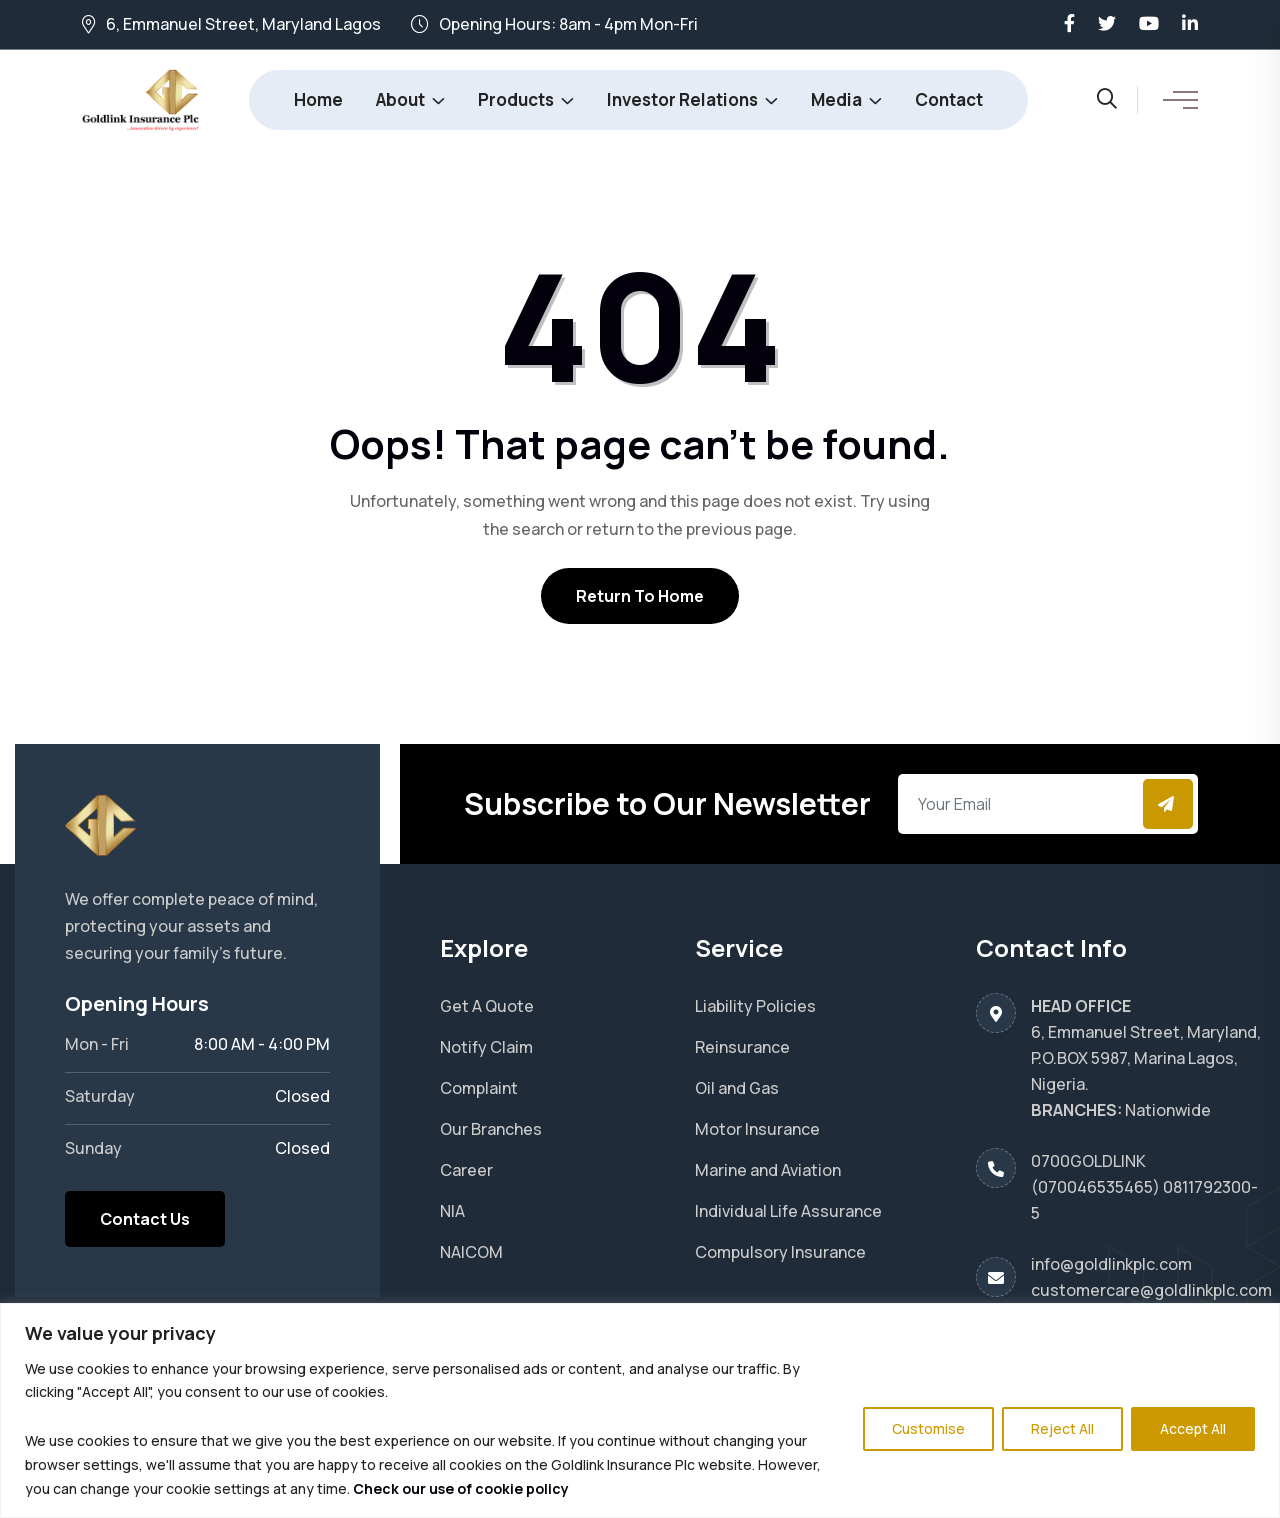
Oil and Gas (737, 1088)
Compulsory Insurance (780, 1252)
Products (516, 99)
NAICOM (471, 1252)
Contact (949, 99)
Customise (928, 1428)
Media (836, 99)
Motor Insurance (757, 1129)
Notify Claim (486, 1047)
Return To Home (640, 596)
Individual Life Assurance (788, 1211)
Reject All (1062, 1428)
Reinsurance (742, 1047)
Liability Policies (755, 1006)
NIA (452, 1211)
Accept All (1193, 1428)
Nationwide (1168, 1110)
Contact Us (145, 1219)
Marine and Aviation (768, 1170)
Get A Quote (487, 1006)
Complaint (479, 1088)
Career (466, 1170)
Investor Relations (682, 99)
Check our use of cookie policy (461, 1488)
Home (318, 99)
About (400, 99)
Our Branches (491, 1129)
